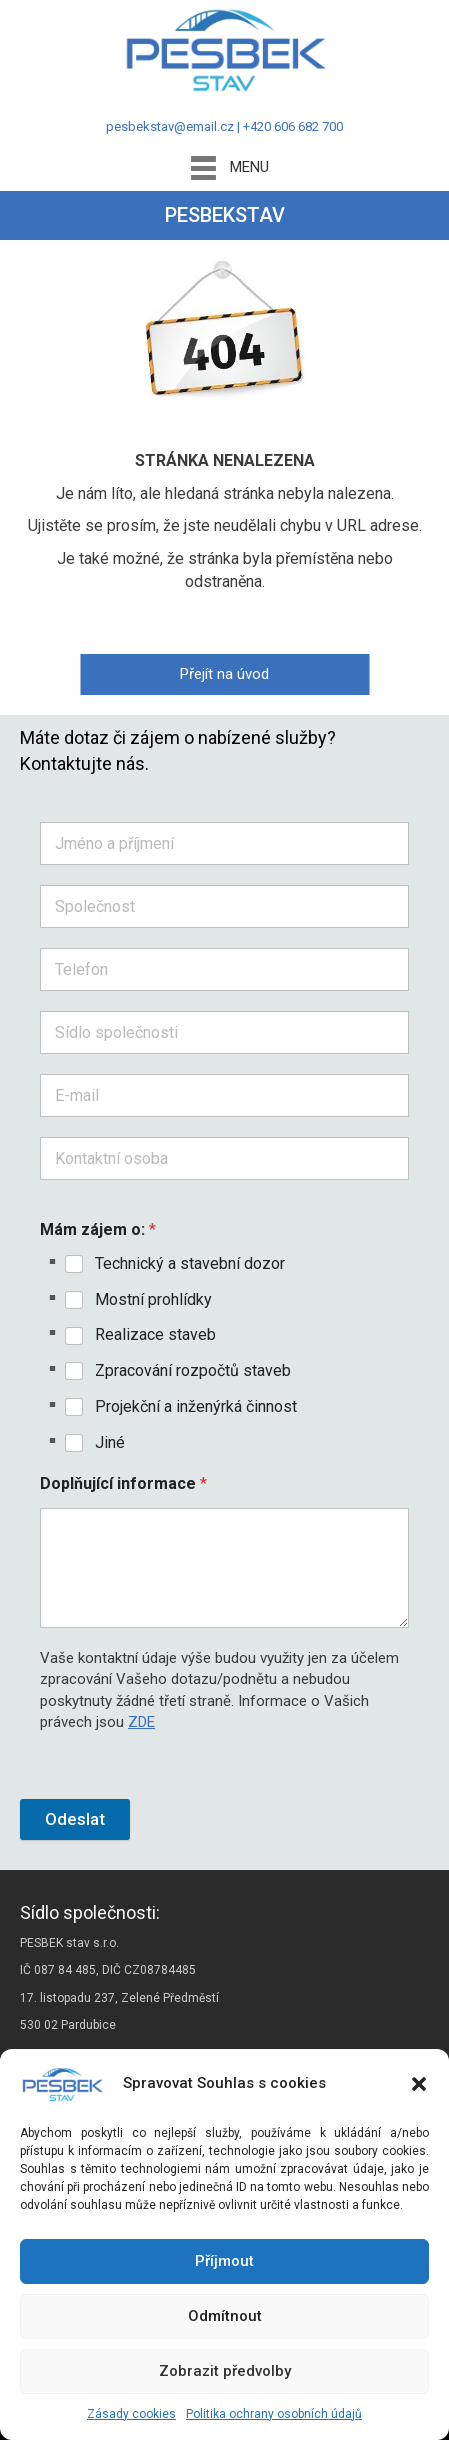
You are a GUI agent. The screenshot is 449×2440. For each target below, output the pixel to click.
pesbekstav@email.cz (170, 126)
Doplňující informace (123, 1483)
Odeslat (75, 1819)
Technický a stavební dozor (190, 1263)
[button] (419, 2084)
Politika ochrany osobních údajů (274, 2414)
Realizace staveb (155, 1334)
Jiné (110, 1442)
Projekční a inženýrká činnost (196, 1406)
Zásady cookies (131, 2414)
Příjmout (224, 2261)
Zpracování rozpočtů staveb (193, 1370)
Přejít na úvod (224, 674)
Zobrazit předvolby (225, 2371)
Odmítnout (225, 2316)
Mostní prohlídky (153, 1299)
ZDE (141, 1722)
